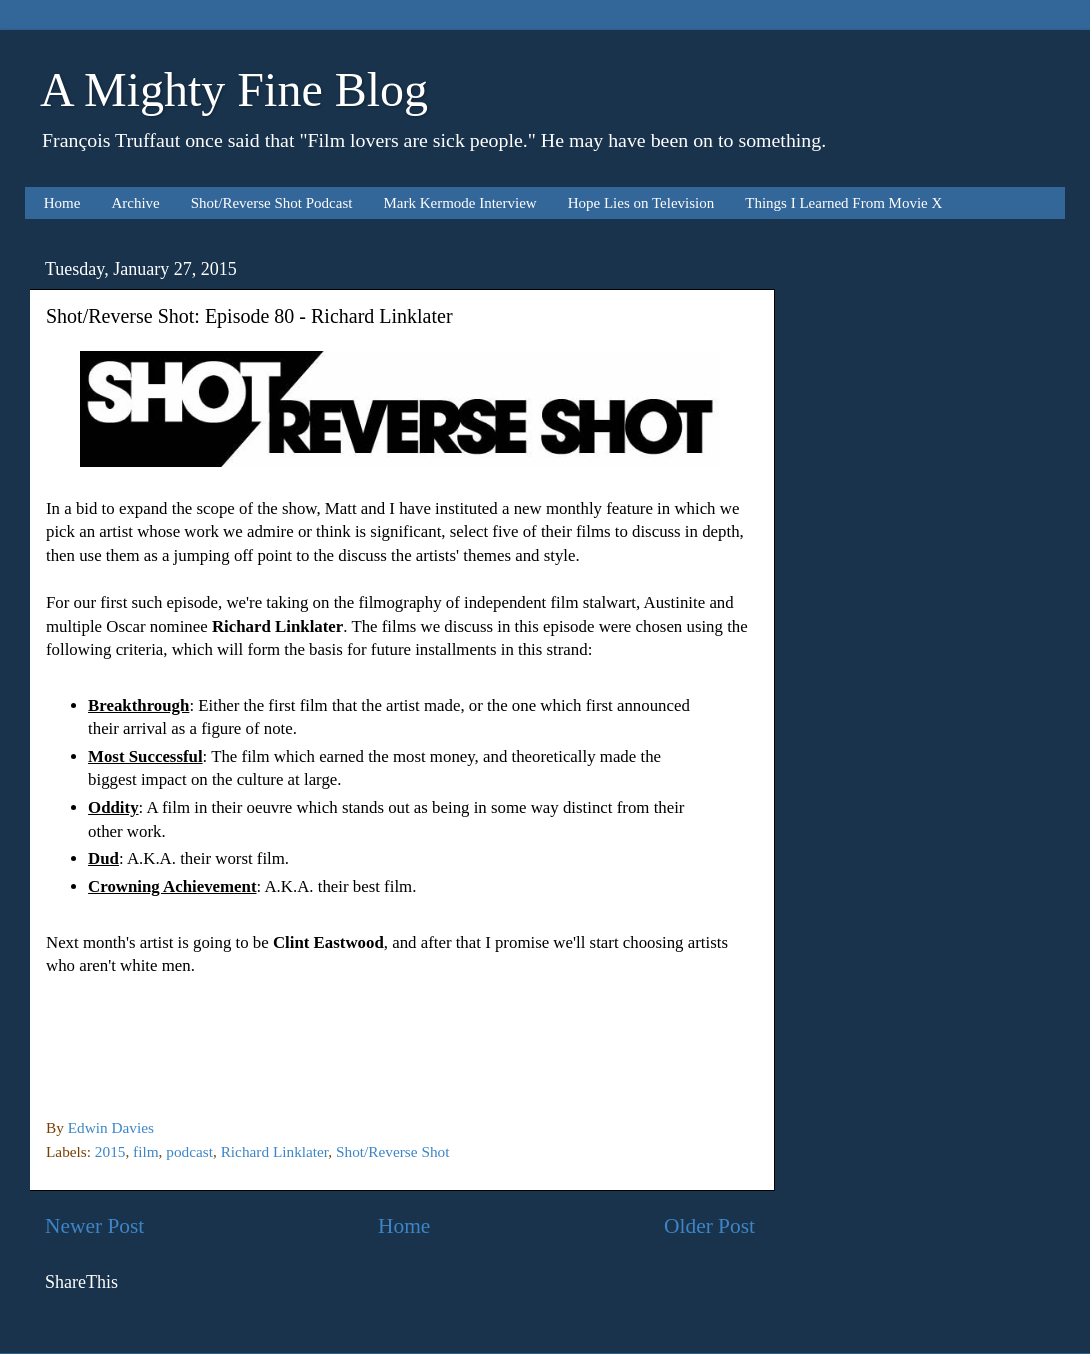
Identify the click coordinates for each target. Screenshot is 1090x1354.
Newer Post (94, 1226)
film (146, 1151)
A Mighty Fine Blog (234, 89)
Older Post (709, 1226)
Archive (135, 203)
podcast (189, 1151)
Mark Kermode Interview (459, 203)
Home (62, 203)
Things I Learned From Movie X (843, 203)
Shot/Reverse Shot (392, 1151)
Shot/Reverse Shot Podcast (272, 203)
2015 (110, 1151)
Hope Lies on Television (641, 203)
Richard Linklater (275, 1151)
